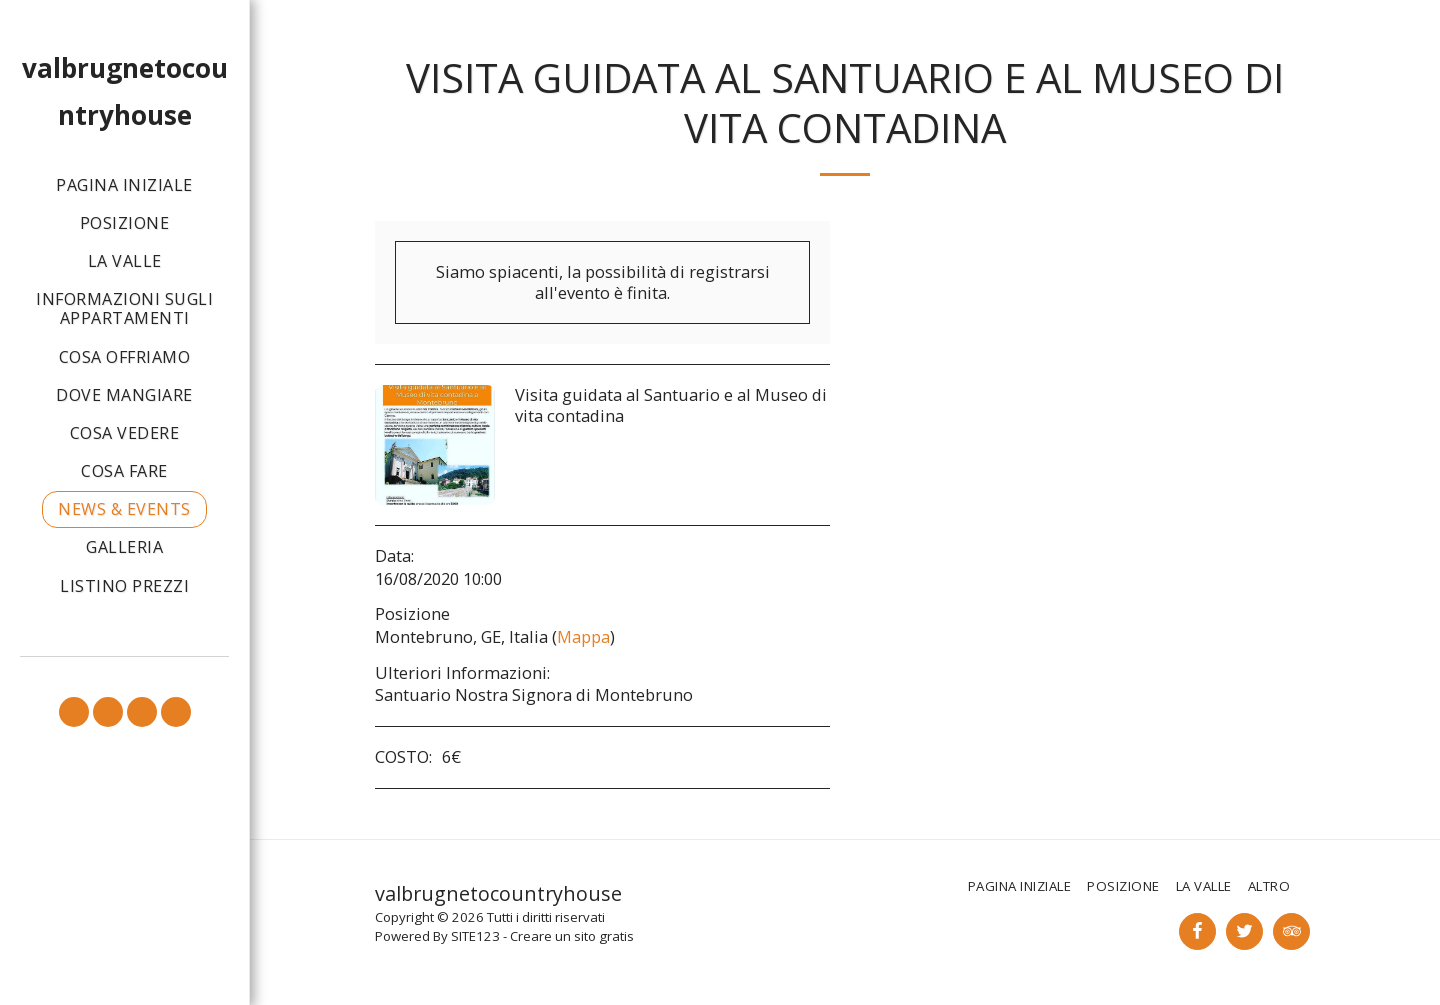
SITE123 (475, 936)
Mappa (583, 636)
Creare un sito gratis (572, 936)
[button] (74, 712)
